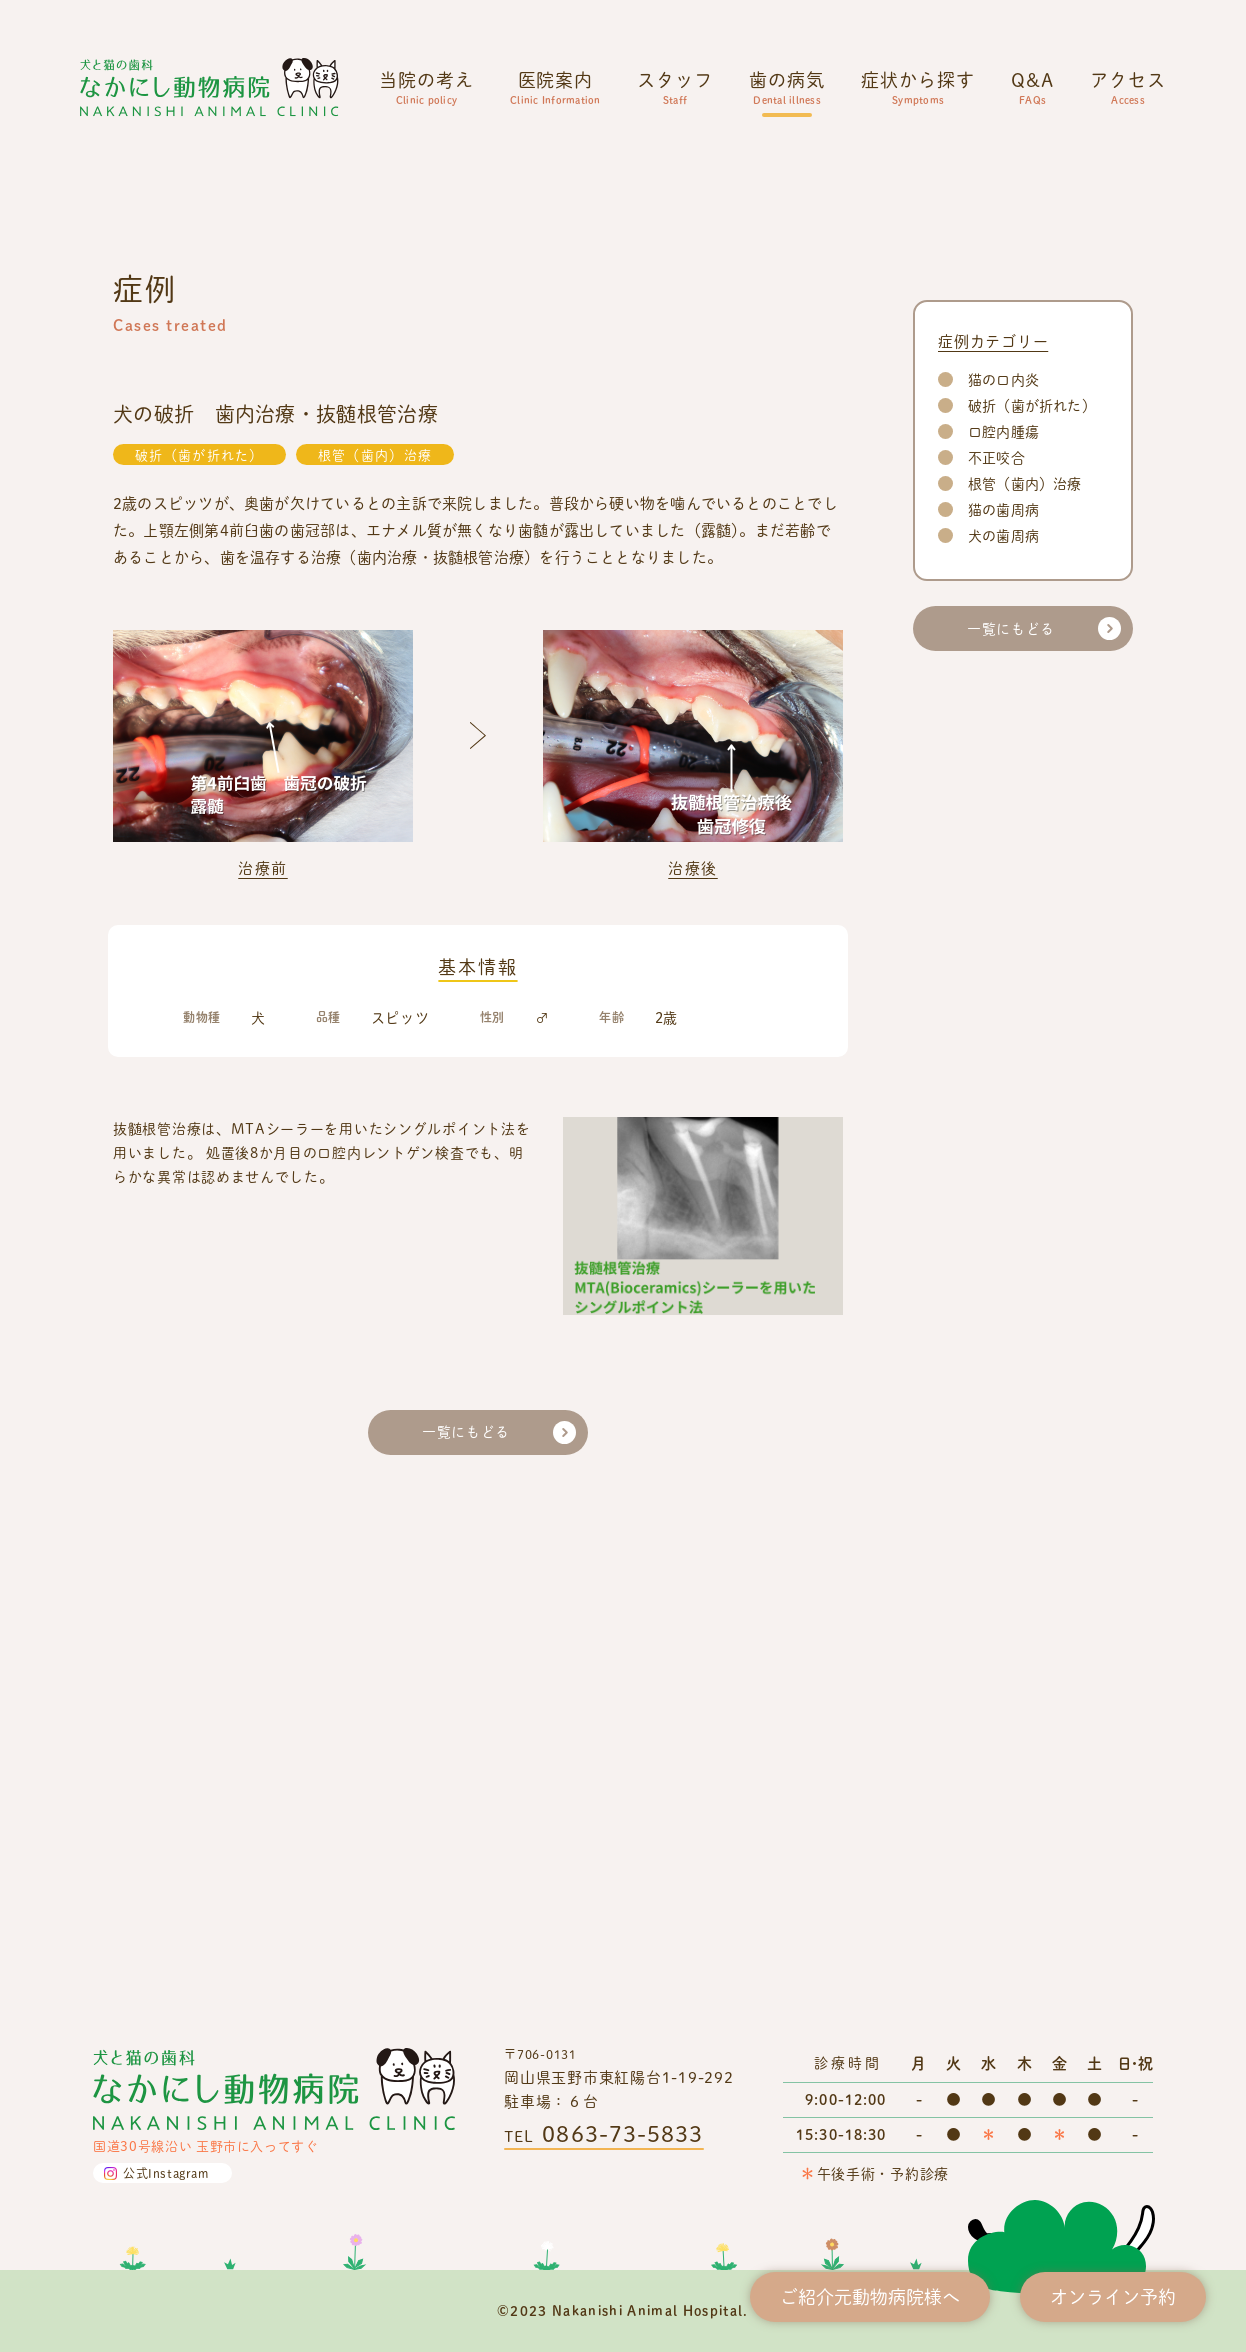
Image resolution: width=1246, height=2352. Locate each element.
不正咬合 (996, 949)
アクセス (1128, 87)
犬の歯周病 (1003, 1027)
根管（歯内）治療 (375, 947)
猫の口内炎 (1003, 871)
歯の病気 (787, 87)
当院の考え (426, 87)
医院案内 (555, 87)
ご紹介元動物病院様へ (870, 2296)
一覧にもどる (466, 1924)
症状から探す (917, 87)
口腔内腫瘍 (1003, 923)
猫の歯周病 (1003, 1001)
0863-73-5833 (622, 2133)
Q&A (1032, 87)
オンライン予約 (1113, 2296)
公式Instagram (166, 2173)
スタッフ (675, 87)
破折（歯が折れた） (199, 947)
